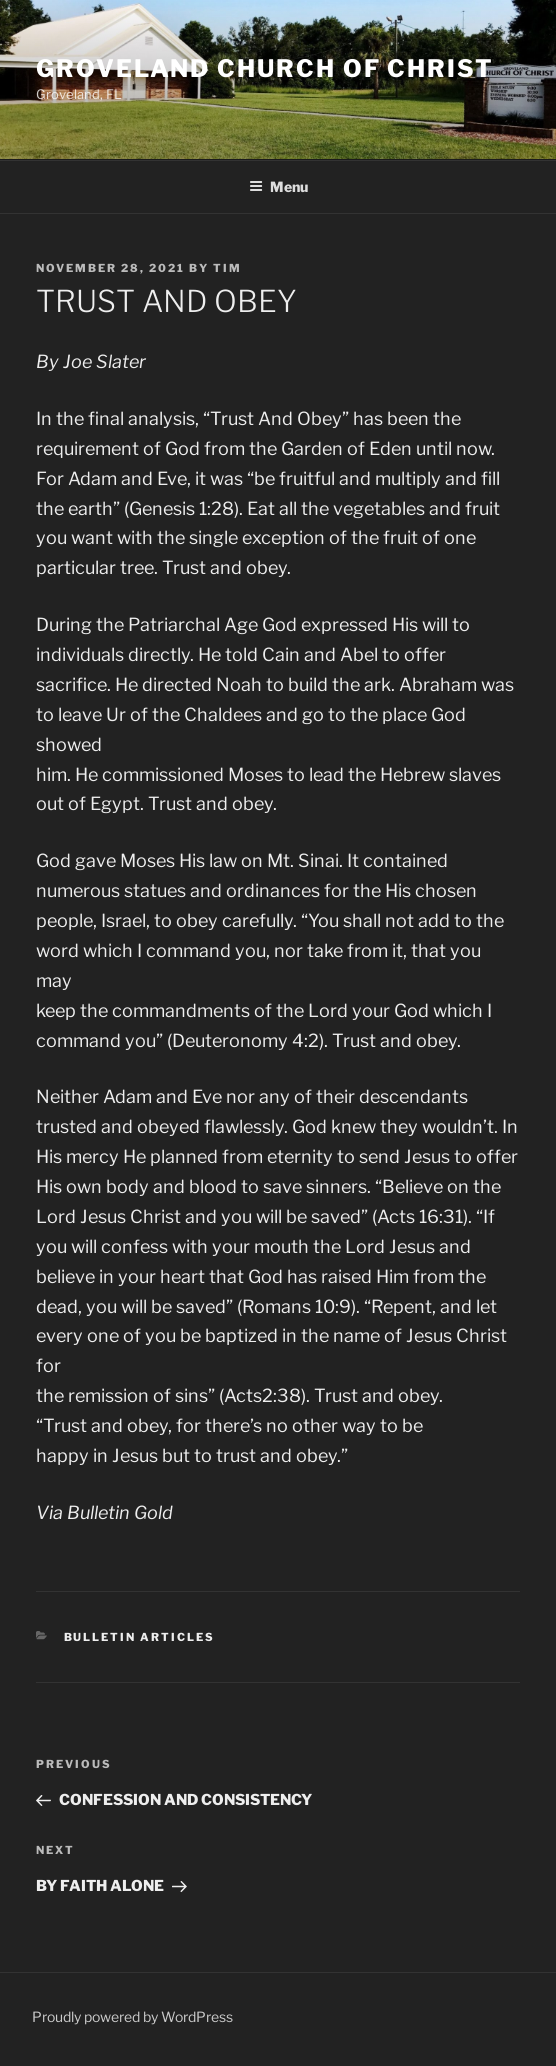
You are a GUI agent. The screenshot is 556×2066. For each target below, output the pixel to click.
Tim (227, 268)
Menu (278, 186)
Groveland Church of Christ (265, 68)
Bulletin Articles (140, 1637)
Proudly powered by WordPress (132, 2016)
